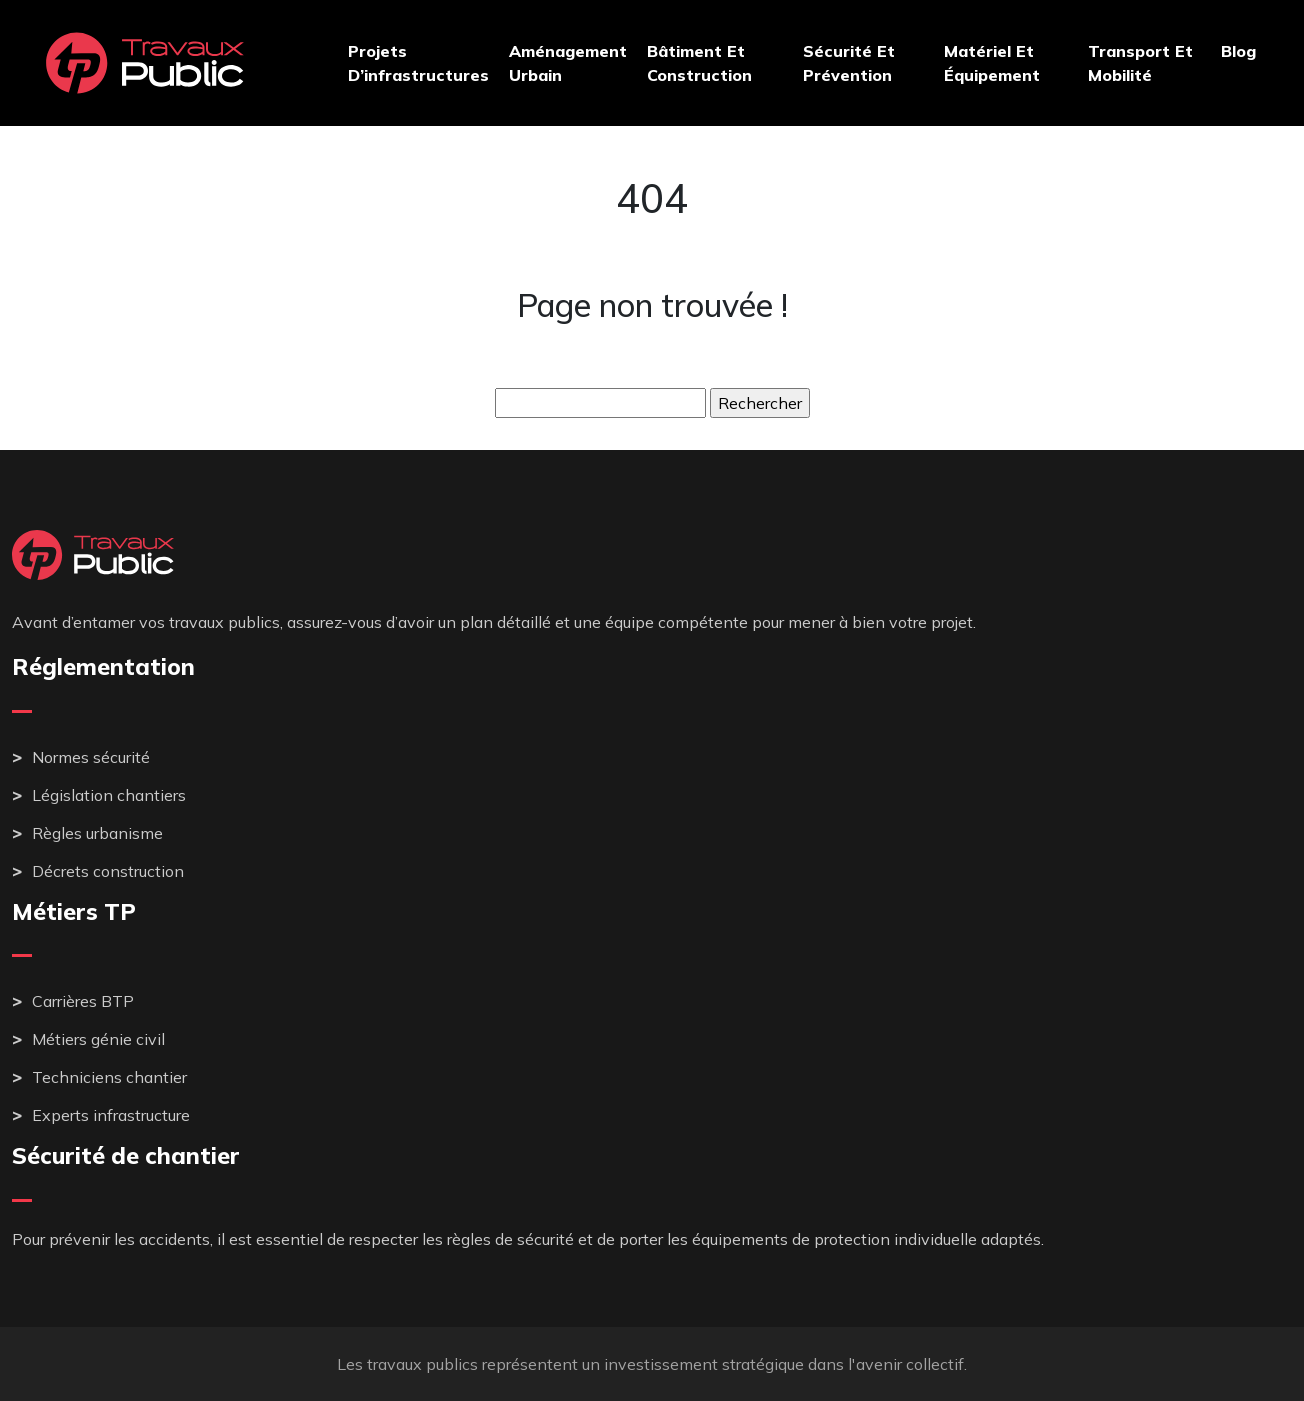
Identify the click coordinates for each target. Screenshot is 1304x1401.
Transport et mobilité (1140, 63)
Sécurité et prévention (849, 63)
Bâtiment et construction (699, 63)
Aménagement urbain (568, 63)
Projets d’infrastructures (418, 63)
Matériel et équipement (992, 63)
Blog (1238, 51)
